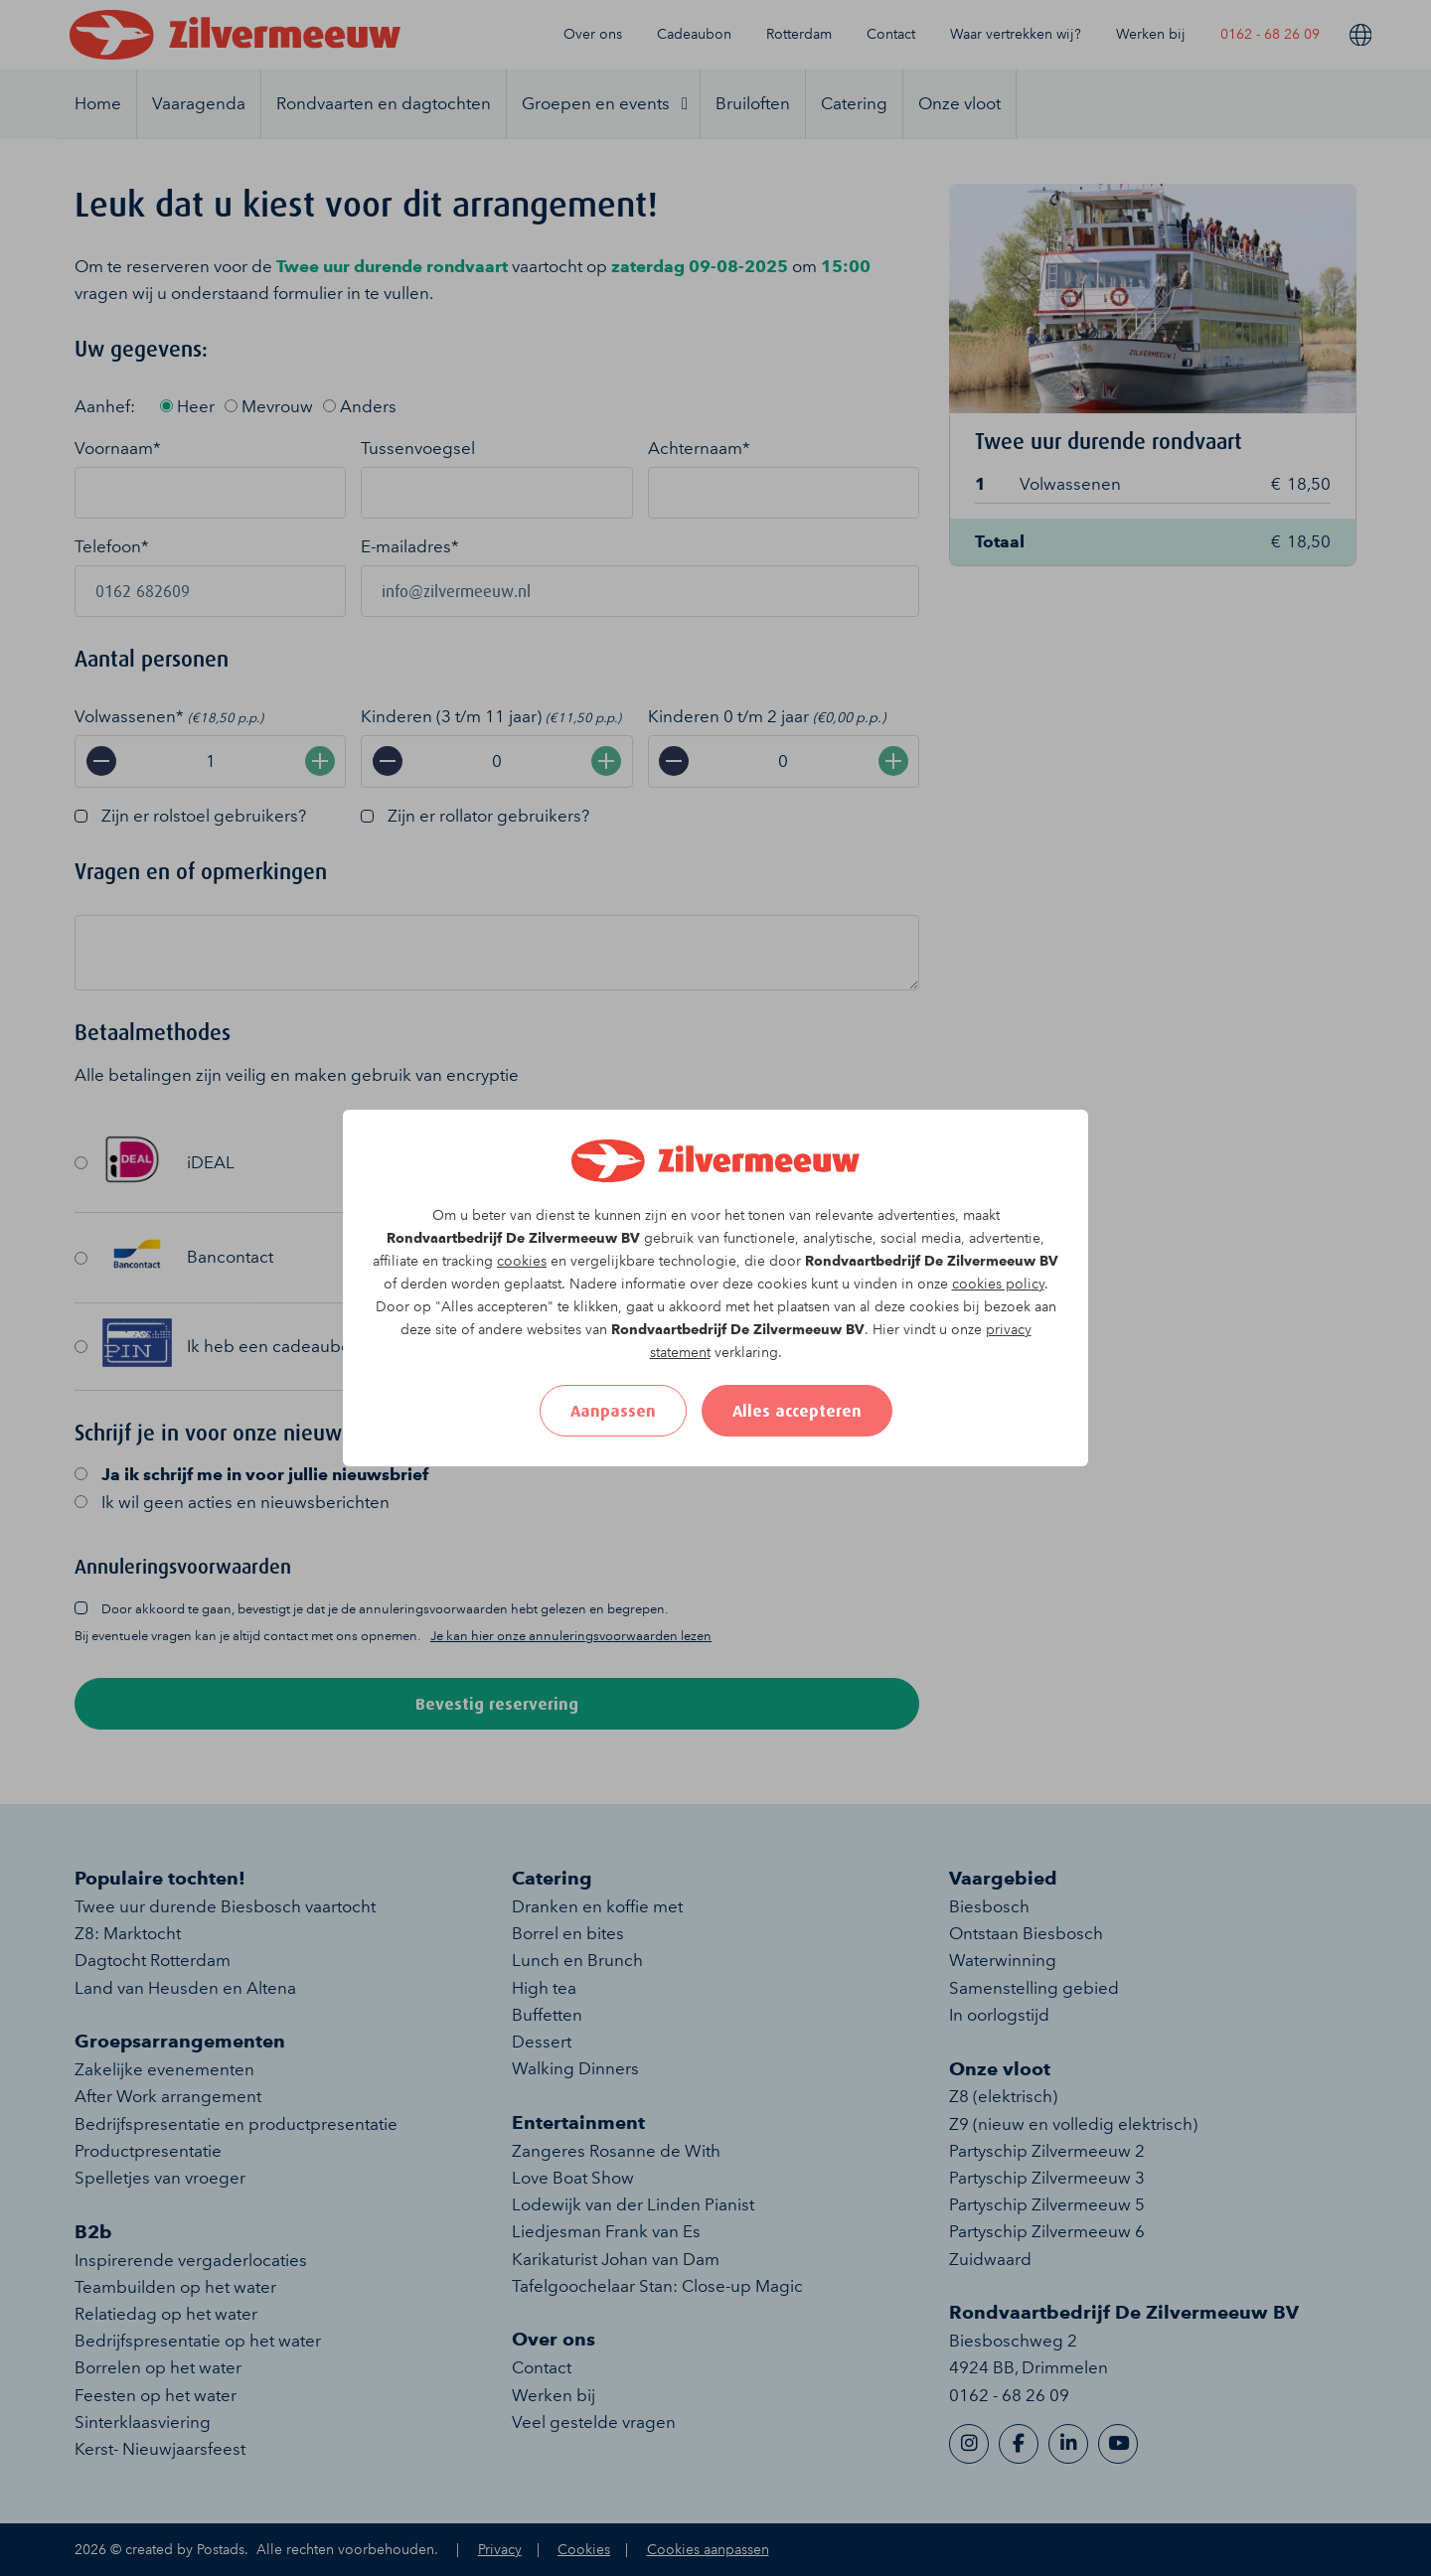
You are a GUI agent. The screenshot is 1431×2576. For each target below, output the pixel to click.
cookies (522, 1261)
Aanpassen (613, 1411)
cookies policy (998, 1284)
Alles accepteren (797, 1411)
